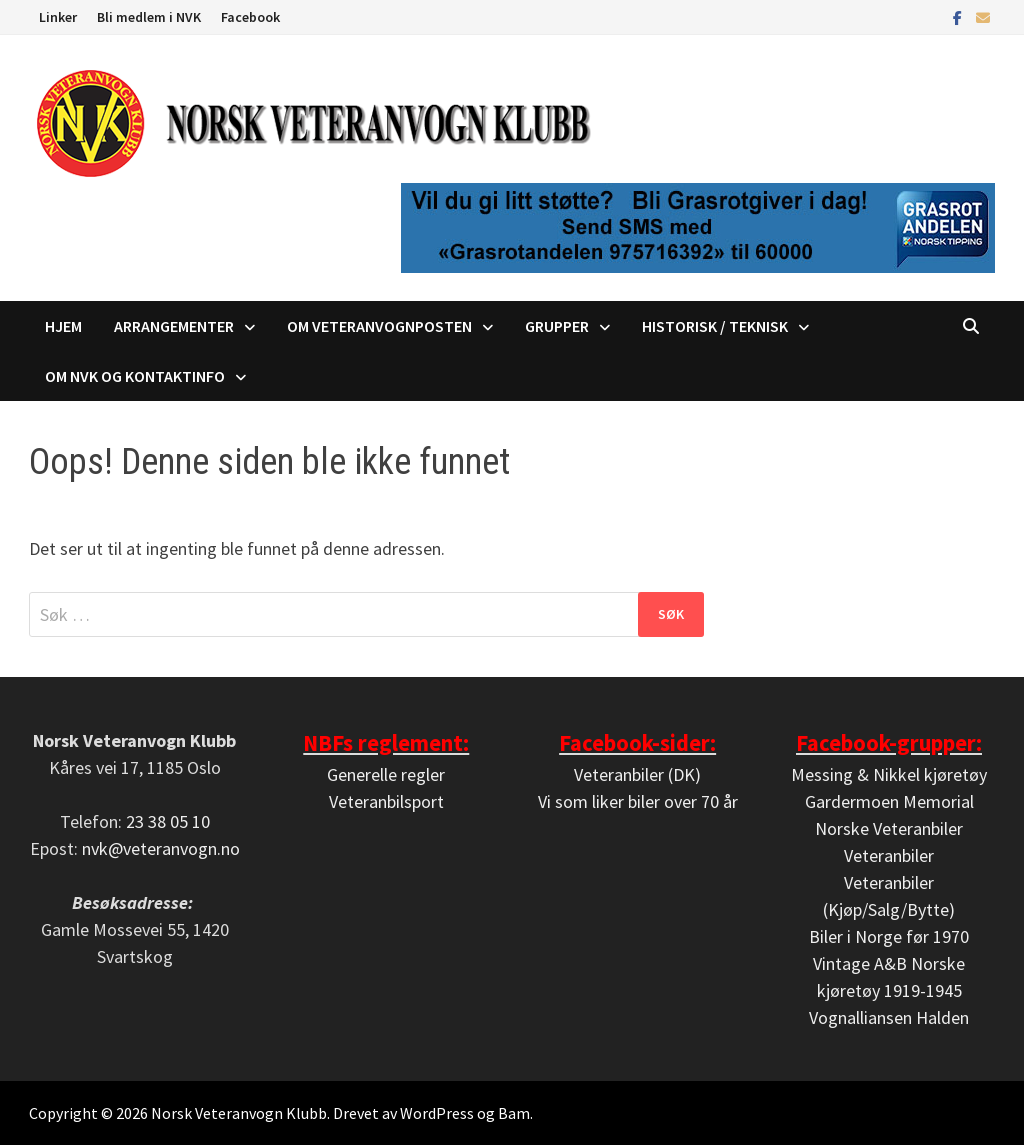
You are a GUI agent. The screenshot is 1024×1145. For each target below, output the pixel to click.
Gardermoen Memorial (889, 801)
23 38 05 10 (168, 821)
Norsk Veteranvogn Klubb (239, 1113)
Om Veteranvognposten (379, 326)
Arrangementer (174, 326)
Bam (514, 1113)
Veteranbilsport (386, 801)
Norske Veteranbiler (889, 828)
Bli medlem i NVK (149, 17)
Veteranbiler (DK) (637, 774)
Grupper (557, 326)
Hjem (63, 326)
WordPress (437, 1113)
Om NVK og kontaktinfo (135, 376)
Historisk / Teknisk (715, 326)
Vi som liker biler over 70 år (638, 801)
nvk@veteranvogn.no (161, 848)
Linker (58, 17)
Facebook (250, 17)
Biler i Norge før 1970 (889, 936)
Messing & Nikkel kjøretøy (889, 774)
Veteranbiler (889, 855)
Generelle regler (386, 774)
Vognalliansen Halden (889, 1017)
